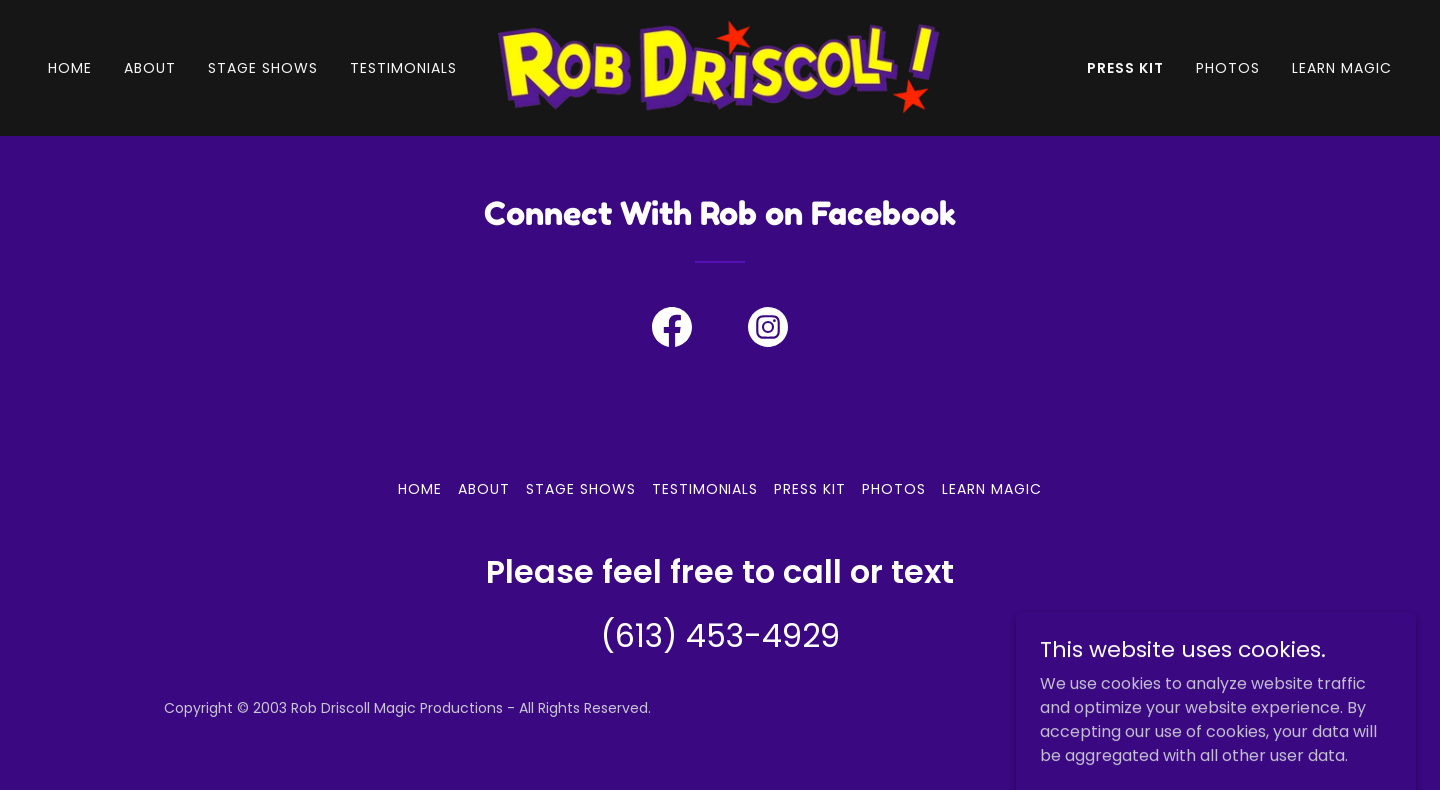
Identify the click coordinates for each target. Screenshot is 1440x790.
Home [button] (420, 489)
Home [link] (70, 68)
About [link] (150, 68)
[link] (720, 66)
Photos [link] (1228, 68)
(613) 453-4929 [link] (720, 635)
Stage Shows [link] (263, 68)
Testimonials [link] (403, 68)
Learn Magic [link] (1342, 68)
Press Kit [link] (1125, 68)
